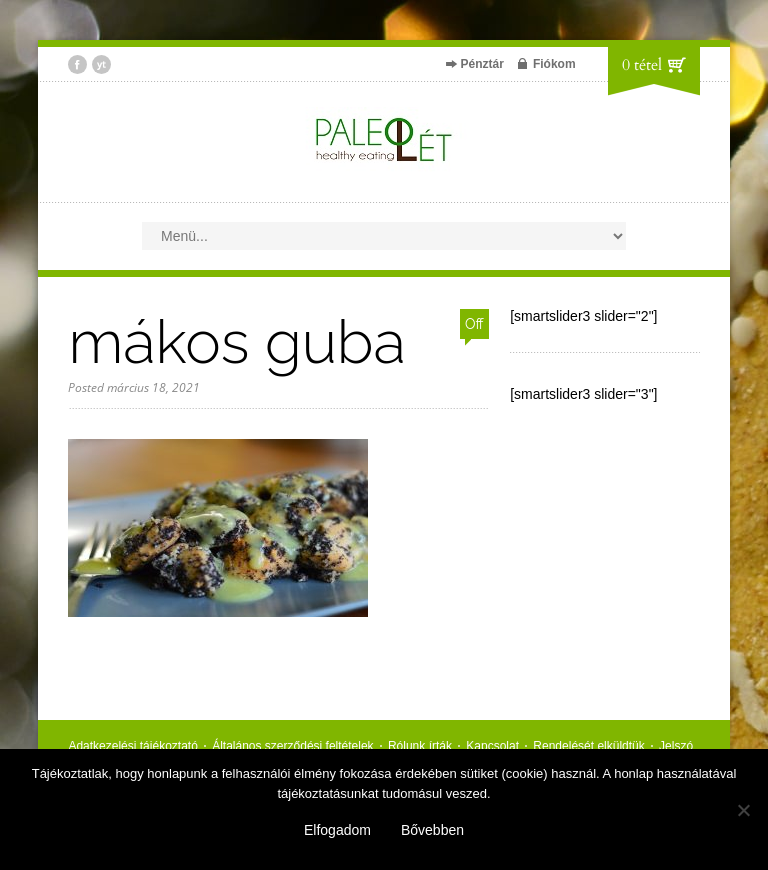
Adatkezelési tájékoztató (132, 746)
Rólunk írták (420, 746)
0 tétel (642, 65)
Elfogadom (337, 830)
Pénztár (482, 64)
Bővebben (432, 830)
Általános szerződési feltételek (292, 746)
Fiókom (554, 64)
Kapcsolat (492, 746)
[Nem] (743, 810)
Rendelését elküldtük (588, 746)
